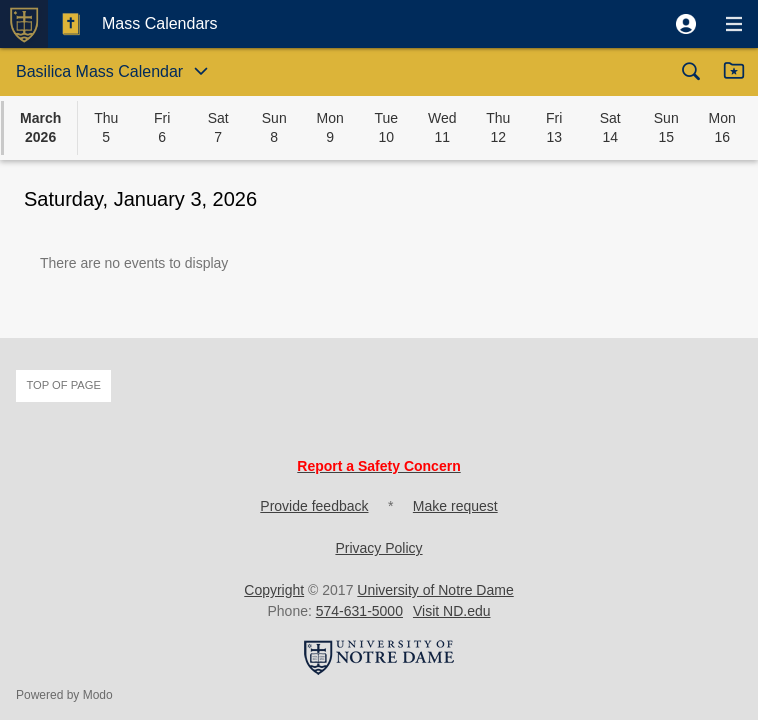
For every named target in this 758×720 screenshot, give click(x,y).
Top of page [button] (63, 385)
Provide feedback (314, 506)
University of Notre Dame (435, 590)
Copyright (274, 590)
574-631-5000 (359, 611)
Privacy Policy (378, 548)
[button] (686, 24)
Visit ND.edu (452, 611)
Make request (455, 506)
